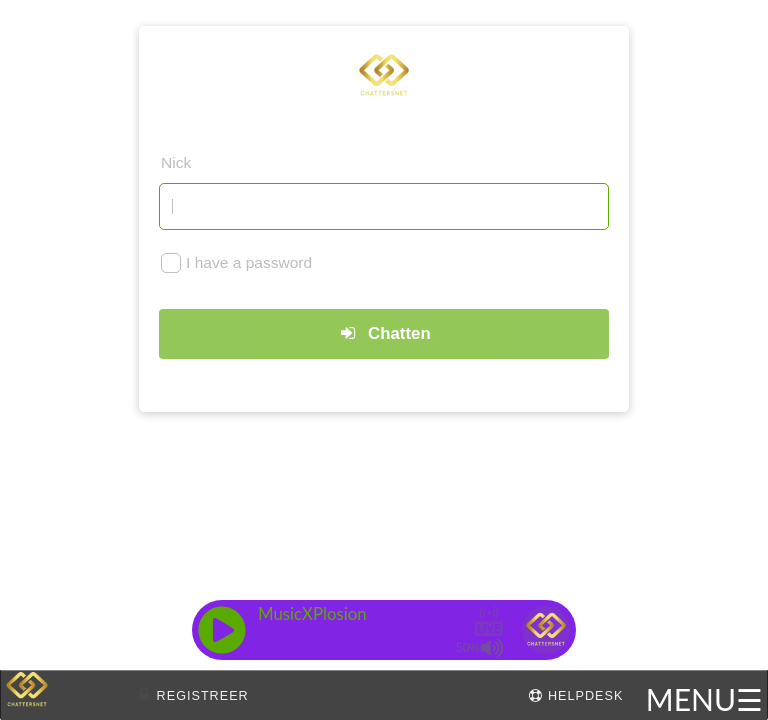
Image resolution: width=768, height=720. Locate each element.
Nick (176, 162)
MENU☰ (704, 699)
